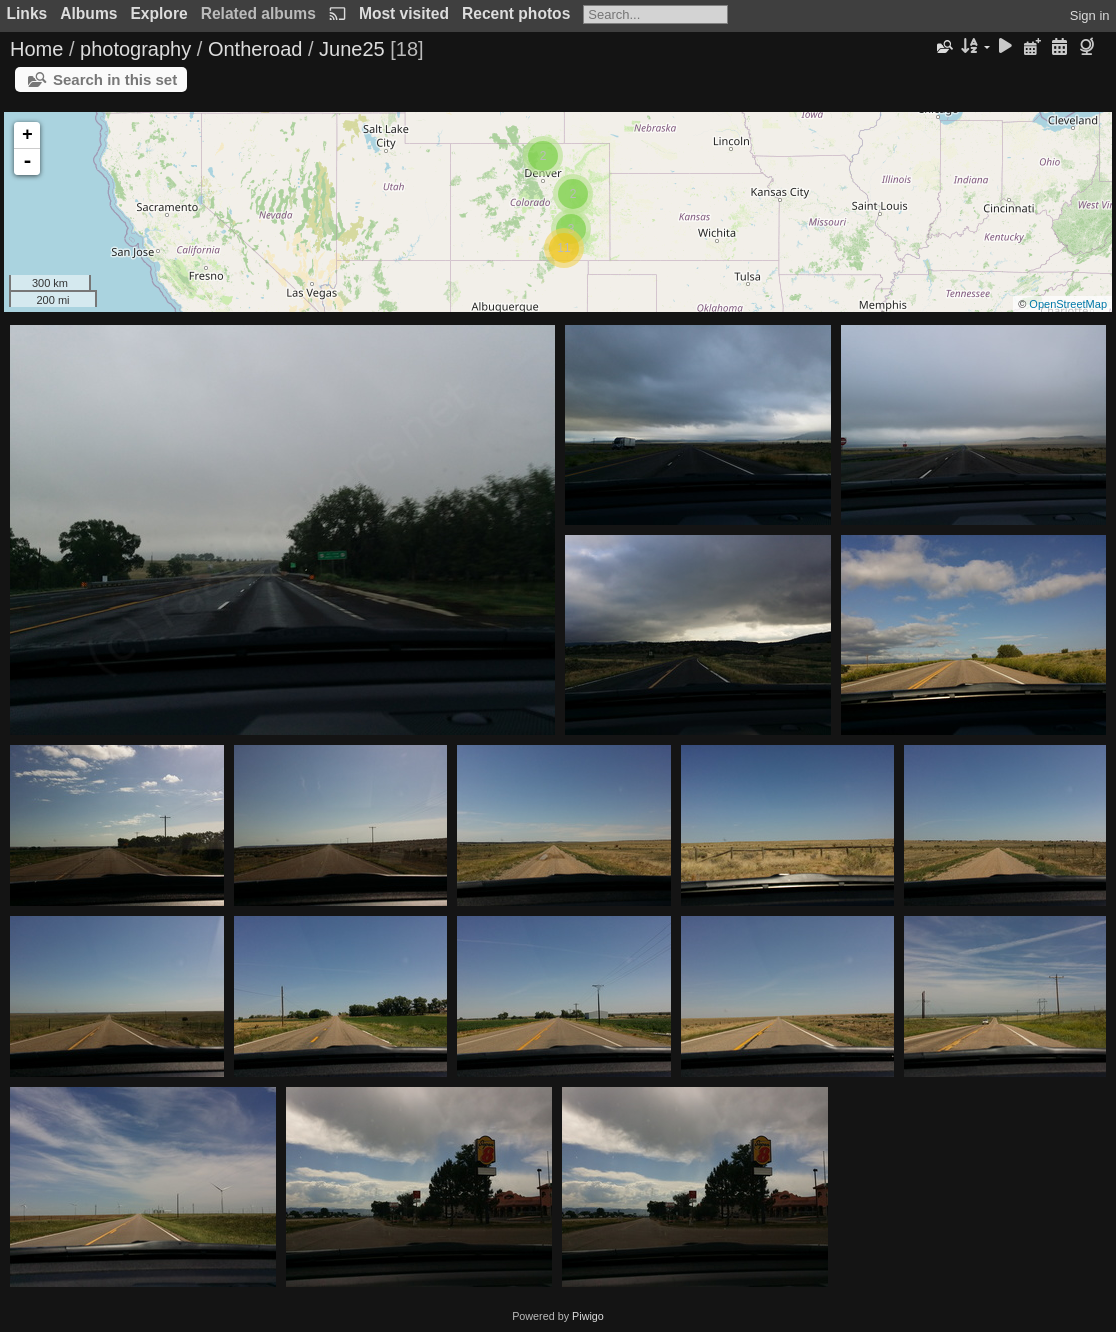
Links (27, 13)
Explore (158, 13)
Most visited (404, 13)
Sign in (1090, 15)
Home (36, 49)
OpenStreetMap (1068, 304)
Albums (88, 13)
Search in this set (115, 79)
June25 (352, 49)
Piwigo (588, 1316)
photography (135, 49)
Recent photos (516, 13)
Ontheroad (255, 49)
